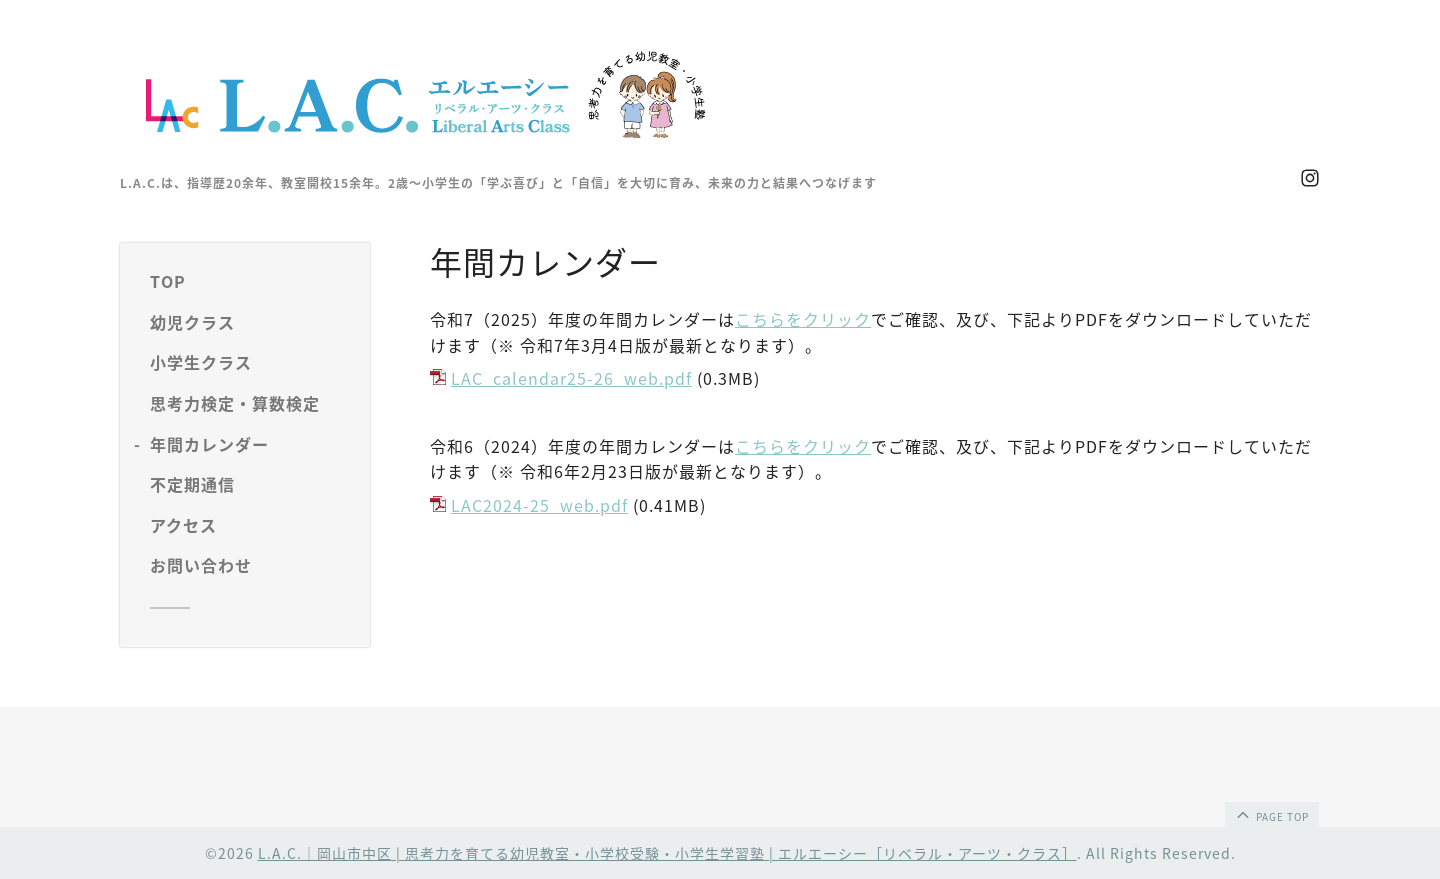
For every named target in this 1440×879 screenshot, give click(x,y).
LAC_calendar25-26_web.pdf (571, 378)
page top (1271, 814)
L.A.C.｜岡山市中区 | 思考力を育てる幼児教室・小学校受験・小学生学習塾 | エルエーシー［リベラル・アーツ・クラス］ (667, 853)
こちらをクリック (803, 319)
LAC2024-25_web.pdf (539, 505)
